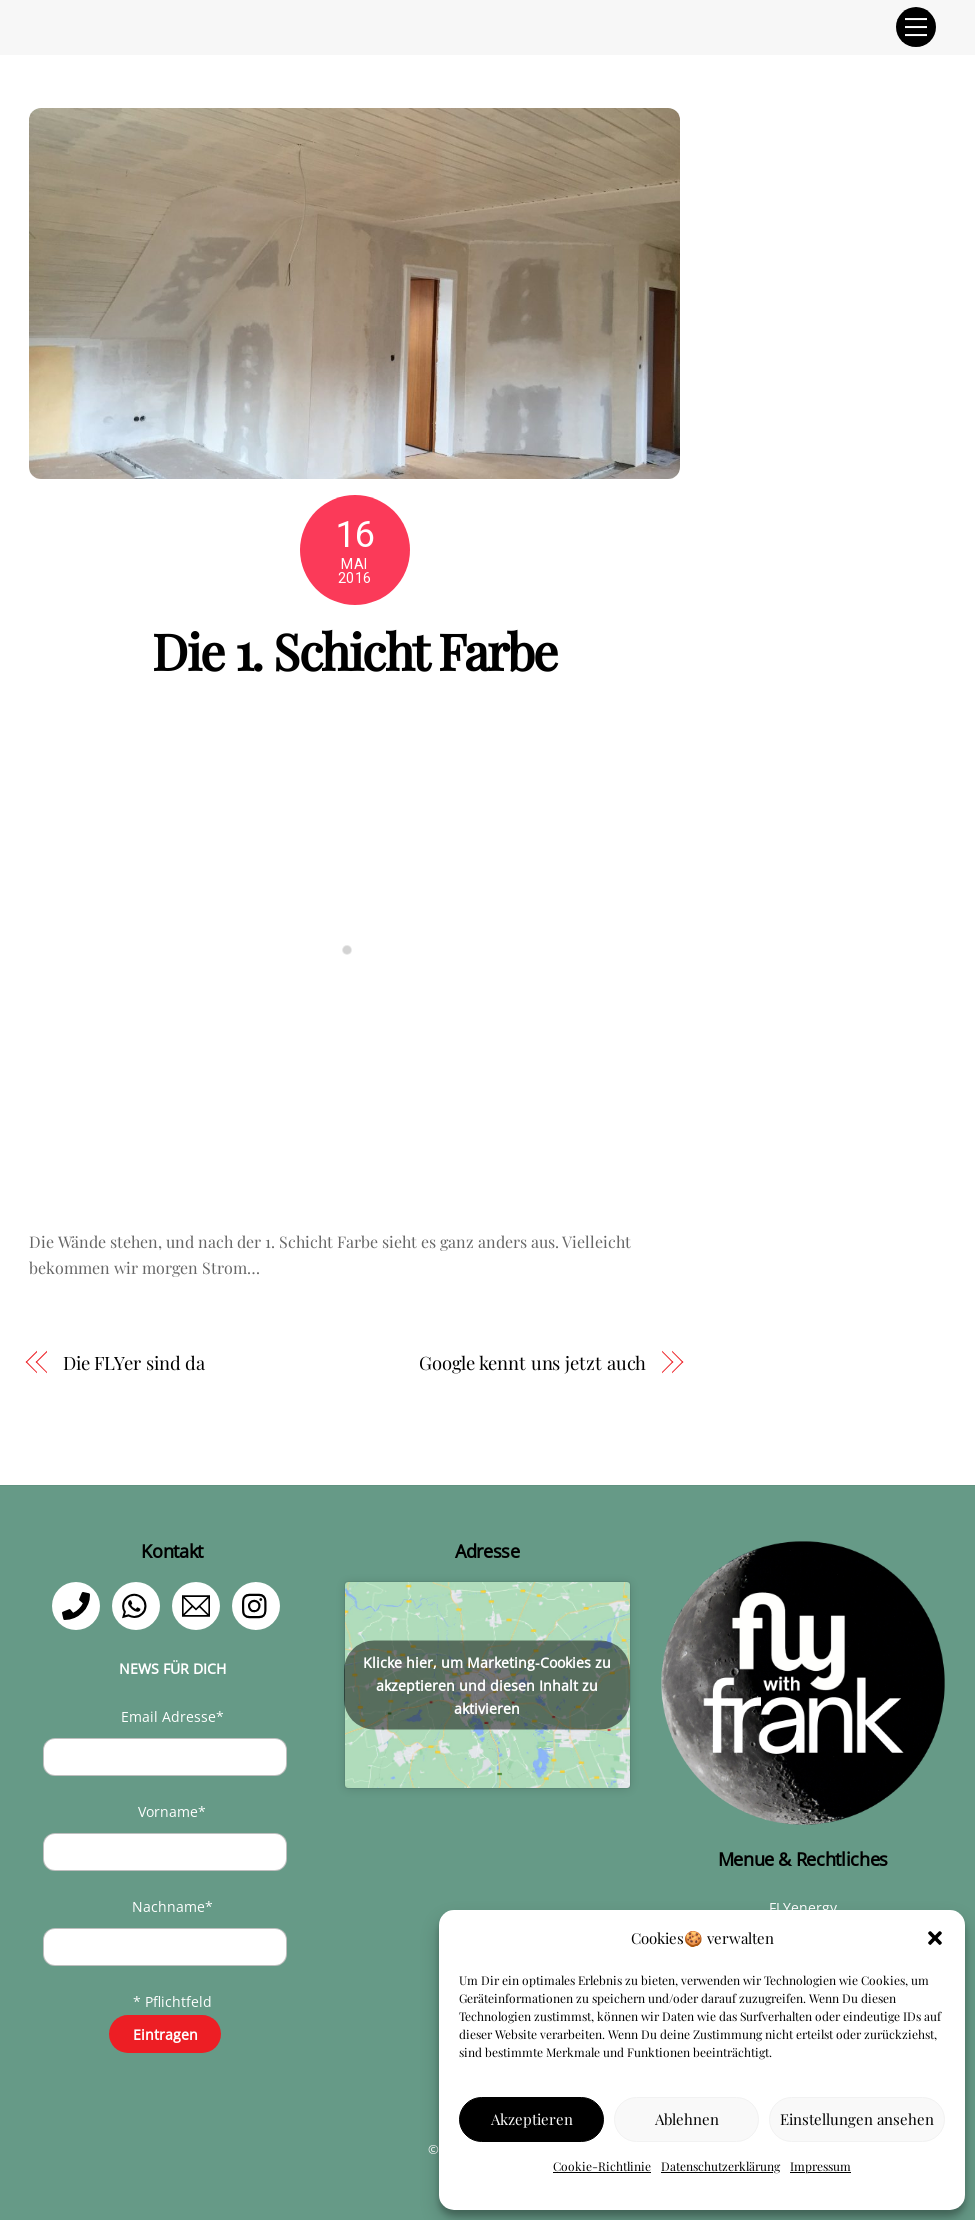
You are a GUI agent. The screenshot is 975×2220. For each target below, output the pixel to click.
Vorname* (172, 1811)
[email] (199, 1604)
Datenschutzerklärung (720, 2166)
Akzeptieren (532, 2119)
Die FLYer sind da (134, 1362)
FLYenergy (803, 1907)
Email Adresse (172, 1716)
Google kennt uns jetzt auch (533, 1362)
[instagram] (259, 1604)
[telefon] (79, 1604)
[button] (935, 1938)
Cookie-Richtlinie (602, 2166)
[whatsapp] (139, 1604)
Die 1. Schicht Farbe (354, 650)
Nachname (172, 1906)
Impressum (820, 2166)
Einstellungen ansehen (857, 2119)
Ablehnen (687, 2119)
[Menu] (916, 27)
